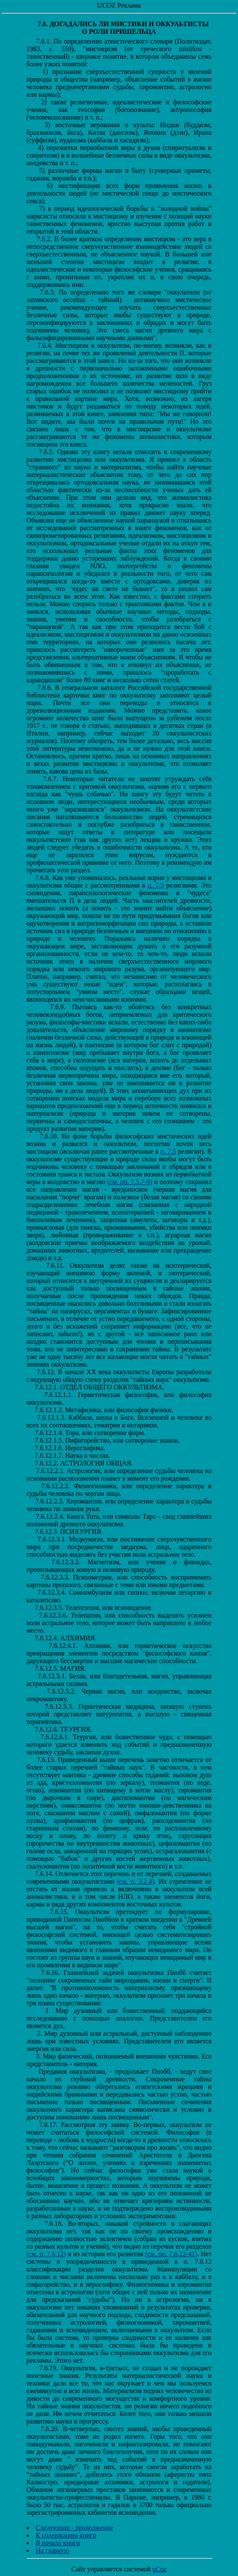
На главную (53, 2550)
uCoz (159, 2569)
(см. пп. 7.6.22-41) (171, 2253)
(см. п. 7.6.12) (46, 2253)
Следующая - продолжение (75, 2527)
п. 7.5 (156, 885)
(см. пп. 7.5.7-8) (129, 1181)
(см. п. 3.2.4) (135, 1881)
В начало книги (58, 2542)
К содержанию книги (66, 2535)
